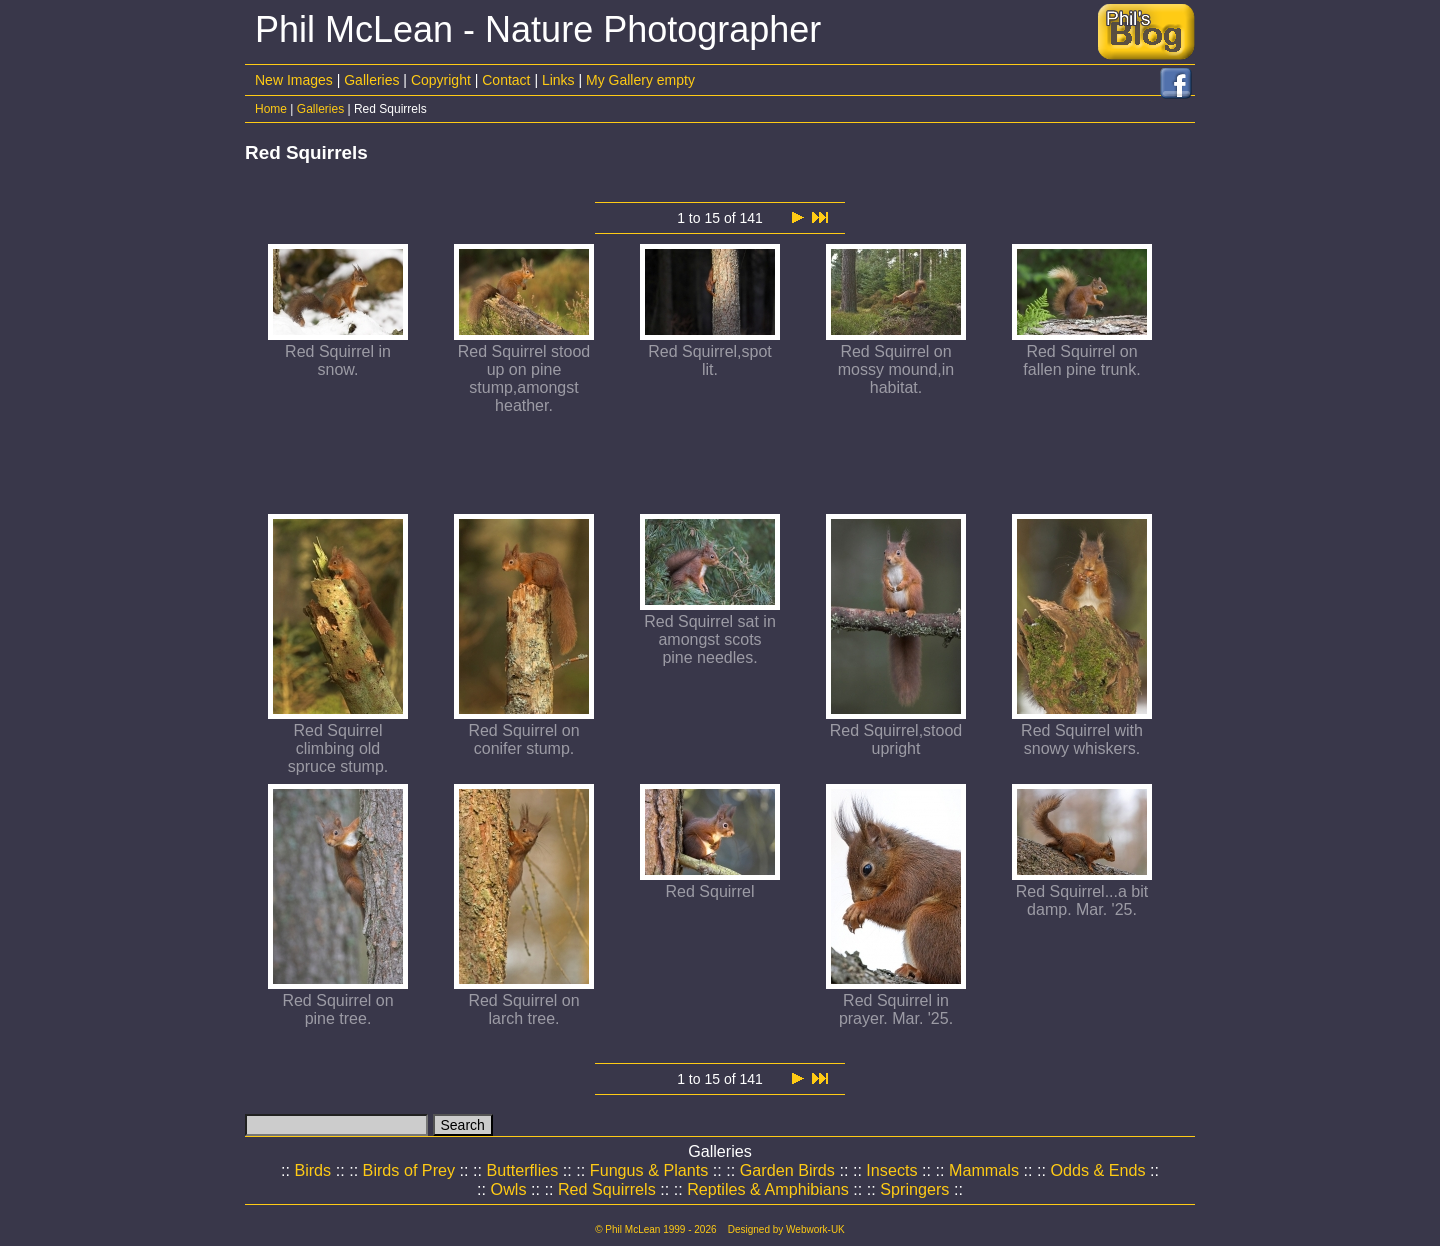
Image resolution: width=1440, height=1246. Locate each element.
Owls (509, 1189)
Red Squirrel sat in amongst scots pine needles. (710, 639)
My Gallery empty (640, 80)
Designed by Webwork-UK (786, 1229)
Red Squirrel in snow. (338, 360)
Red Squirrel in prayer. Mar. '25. (896, 1009)
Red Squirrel (710, 891)
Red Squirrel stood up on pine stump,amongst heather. (524, 378)
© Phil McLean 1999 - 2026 (655, 1229)
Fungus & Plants (649, 1170)
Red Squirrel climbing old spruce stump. (338, 748)
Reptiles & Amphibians (768, 1189)
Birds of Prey (409, 1170)
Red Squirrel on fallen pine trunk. (1081, 360)
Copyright (441, 80)
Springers (914, 1189)
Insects (891, 1170)
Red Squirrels (607, 1189)
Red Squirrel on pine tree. (337, 1009)
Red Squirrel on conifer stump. (523, 739)
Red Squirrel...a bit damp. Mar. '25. (1082, 900)
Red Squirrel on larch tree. (523, 1009)
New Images (294, 80)
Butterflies (523, 1170)
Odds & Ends (1097, 1170)
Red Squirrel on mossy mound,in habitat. (896, 369)
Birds (312, 1170)
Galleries (371, 80)
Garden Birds (787, 1170)
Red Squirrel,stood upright (896, 739)
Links (558, 80)
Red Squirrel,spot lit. (710, 360)
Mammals (984, 1170)
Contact (506, 80)
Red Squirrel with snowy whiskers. (1082, 739)
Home (271, 109)
